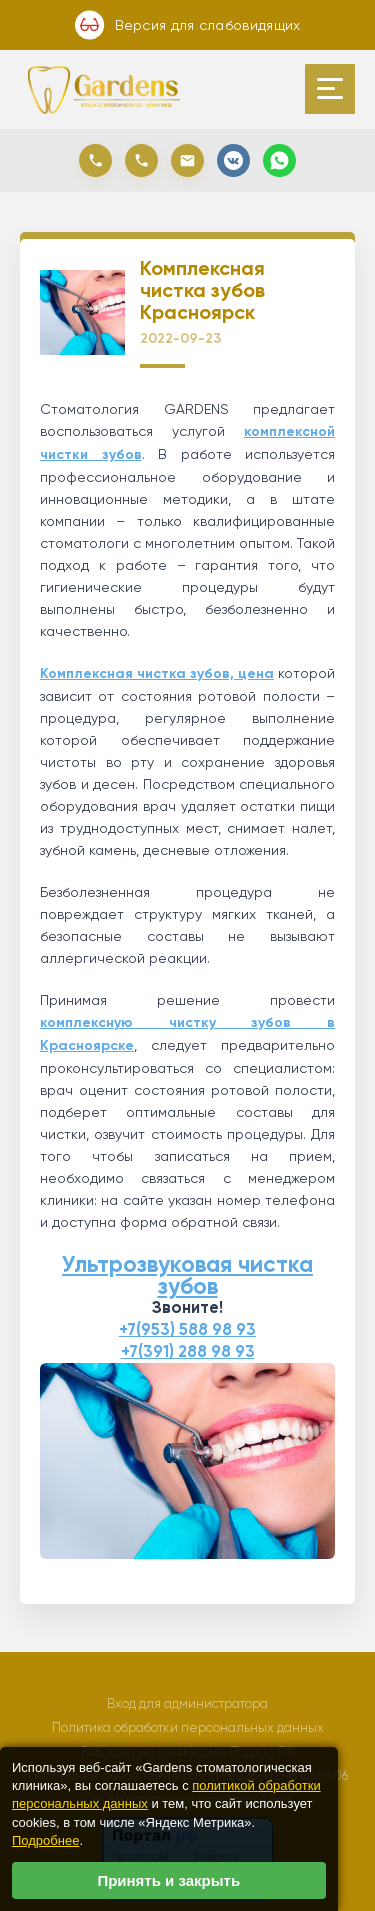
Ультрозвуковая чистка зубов (187, 1275)
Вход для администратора (187, 1703)
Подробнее (45, 1840)
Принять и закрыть (168, 1880)
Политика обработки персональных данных (188, 1727)
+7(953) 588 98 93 (187, 1329)
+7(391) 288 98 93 (188, 1351)
